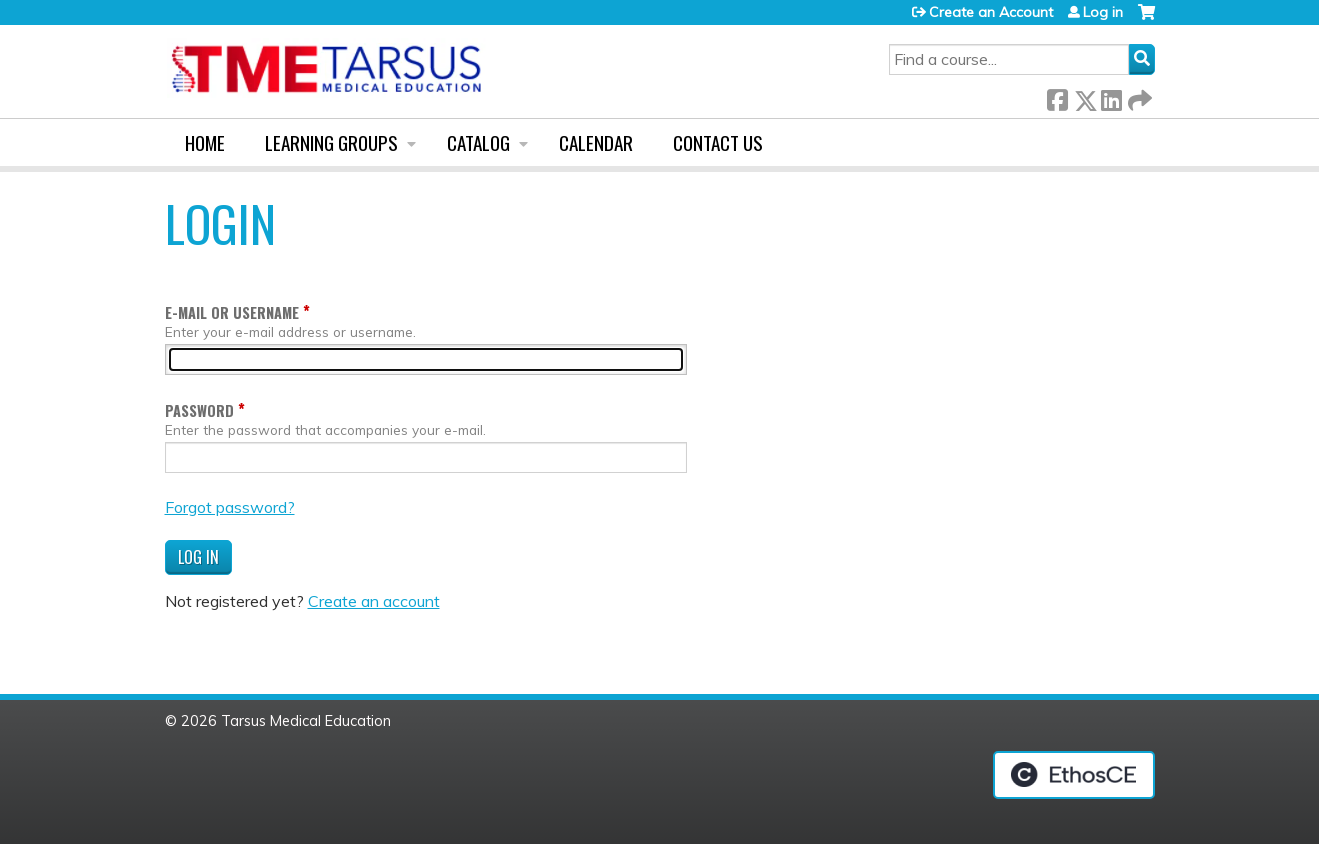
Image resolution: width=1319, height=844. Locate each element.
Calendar (596, 142)
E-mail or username (232, 312)
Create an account (374, 601)
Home (205, 142)
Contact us (718, 142)
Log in (1103, 12)
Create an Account (991, 12)
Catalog (478, 142)
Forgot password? (230, 507)
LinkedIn (1111, 96)
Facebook (1057, 96)
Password (199, 410)
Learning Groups (331, 142)
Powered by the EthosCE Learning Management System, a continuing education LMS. (1074, 775)
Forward (1138, 96)
